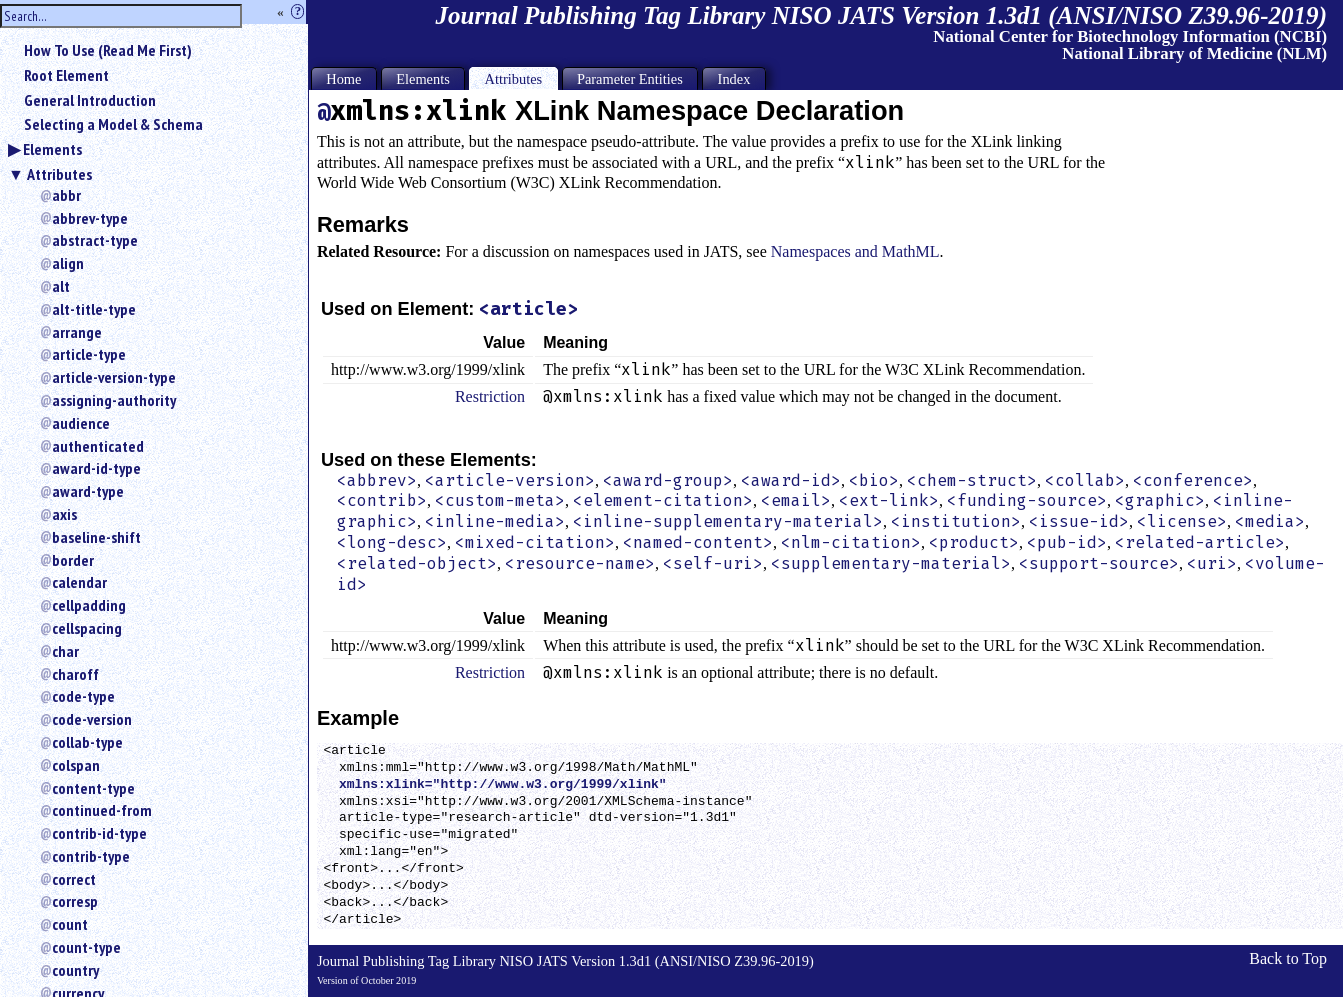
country (75, 970)
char (65, 651)
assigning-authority (114, 400)
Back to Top (1288, 958)
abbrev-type (90, 218)
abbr (66, 195)
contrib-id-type (99, 833)
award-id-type (96, 468)
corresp (75, 901)
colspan (76, 765)
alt (61, 286)
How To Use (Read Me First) (108, 50)
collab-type (87, 742)
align (68, 263)
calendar (79, 582)
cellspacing (87, 628)
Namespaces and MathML (855, 251)
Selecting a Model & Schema (113, 124)
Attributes (59, 174)
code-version (92, 719)
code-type (83, 696)
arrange (77, 332)
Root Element (66, 75)
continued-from (102, 810)
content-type (93, 788)
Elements (52, 149)
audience (81, 423)
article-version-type (114, 377)
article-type (89, 354)
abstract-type (95, 240)
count (70, 924)
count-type (86, 947)
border (73, 560)
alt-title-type (94, 309)
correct (74, 879)
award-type (88, 491)
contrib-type (91, 856)
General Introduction (90, 100)
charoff (75, 674)
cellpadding (89, 605)
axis (64, 514)
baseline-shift (96, 537)
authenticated (98, 446)
